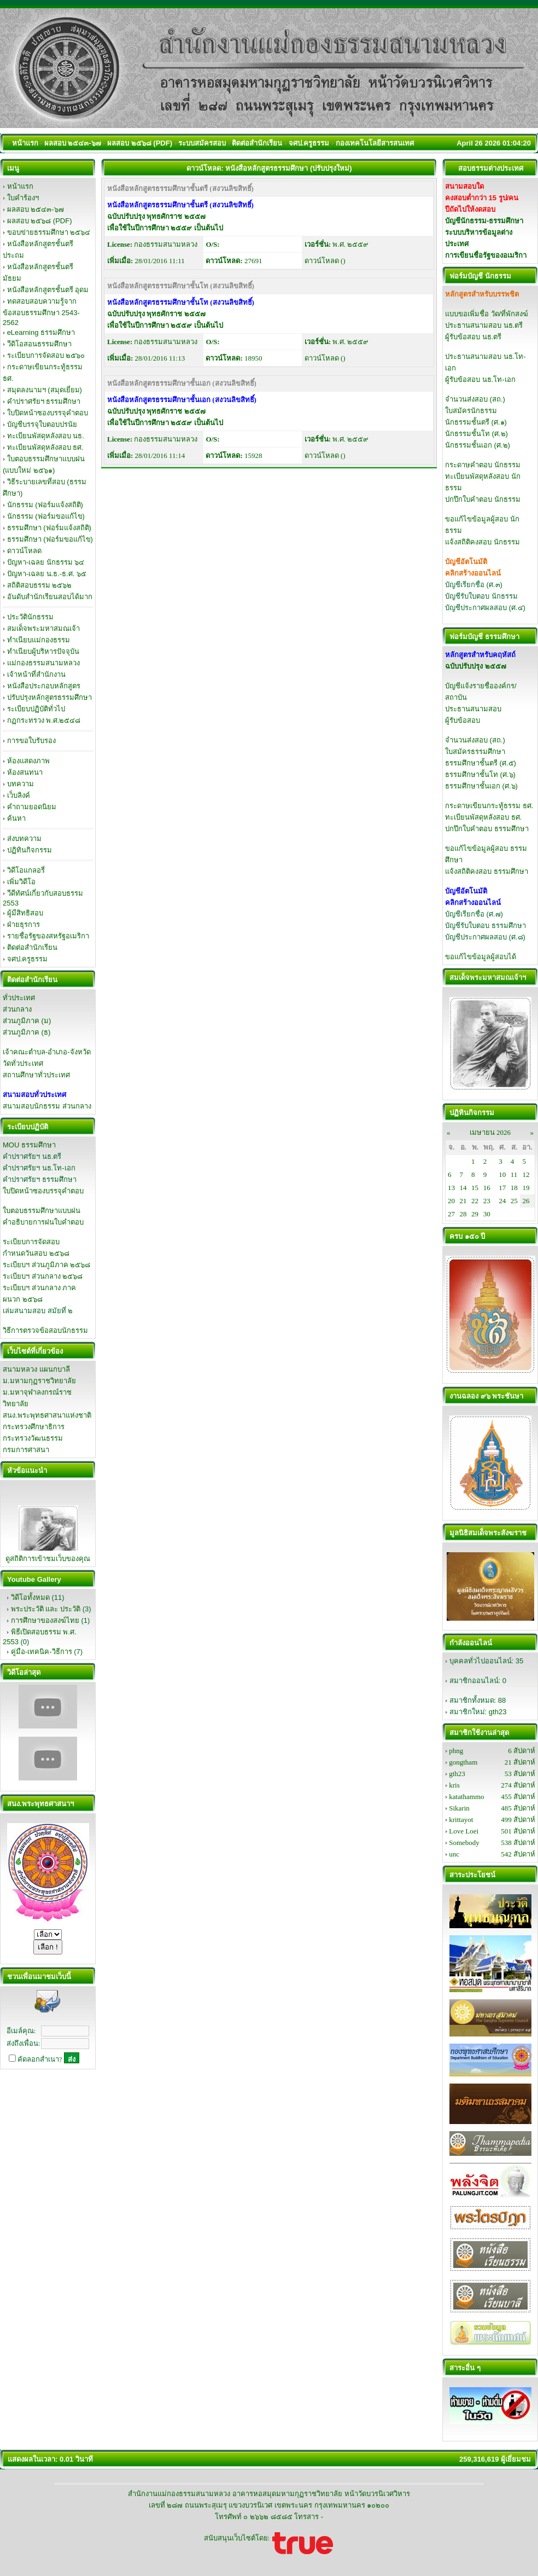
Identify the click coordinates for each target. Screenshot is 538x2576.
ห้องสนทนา (25, 772)
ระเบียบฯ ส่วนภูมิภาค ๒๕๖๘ (46, 1265)
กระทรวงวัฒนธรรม (33, 1438)
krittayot (461, 1819)
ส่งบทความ (24, 838)
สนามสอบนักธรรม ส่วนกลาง (47, 1106)
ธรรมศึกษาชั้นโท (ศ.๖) (480, 774)
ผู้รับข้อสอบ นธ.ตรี (473, 337)
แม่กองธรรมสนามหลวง (43, 663)
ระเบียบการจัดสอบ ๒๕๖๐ (46, 355)
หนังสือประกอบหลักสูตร (43, 686)
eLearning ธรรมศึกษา (41, 332)
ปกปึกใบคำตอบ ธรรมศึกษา (487, 829)
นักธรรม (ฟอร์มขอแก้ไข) (46, 516)
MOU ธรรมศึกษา (29, 1145)
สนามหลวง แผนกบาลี (36, 1369)
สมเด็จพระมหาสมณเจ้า (43, 628)
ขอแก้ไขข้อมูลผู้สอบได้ (480, 957)
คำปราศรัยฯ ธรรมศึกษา (44, 401)
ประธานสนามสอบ (473, 709)
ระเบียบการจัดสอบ (31, 1242)
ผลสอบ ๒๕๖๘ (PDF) (39, 221)
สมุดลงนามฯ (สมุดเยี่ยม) (44, 390)
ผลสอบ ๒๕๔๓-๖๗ (35, 209)
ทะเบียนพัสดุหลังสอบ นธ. (45, 436)
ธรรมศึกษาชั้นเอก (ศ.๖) (481, 786)
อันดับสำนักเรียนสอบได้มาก (49, 597)
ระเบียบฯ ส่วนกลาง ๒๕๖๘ (43, 1276)
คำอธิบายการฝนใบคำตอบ (43, 1222)
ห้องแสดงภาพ (28, 761)
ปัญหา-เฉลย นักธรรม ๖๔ (46, 562)
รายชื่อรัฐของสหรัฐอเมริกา (48, 936)
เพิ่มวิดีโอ (21, 882)
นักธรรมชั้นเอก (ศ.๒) (477, 445)
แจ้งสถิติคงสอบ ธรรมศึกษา (486, 871)
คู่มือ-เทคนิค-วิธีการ (41, 1651)
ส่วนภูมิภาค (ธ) (26, 1032)
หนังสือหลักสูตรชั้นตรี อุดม (48, 290)
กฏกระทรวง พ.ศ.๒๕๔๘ (44, 720)
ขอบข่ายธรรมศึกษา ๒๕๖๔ (49, 232)
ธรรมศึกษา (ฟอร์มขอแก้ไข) (50, 539)
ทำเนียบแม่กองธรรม (38, 640)
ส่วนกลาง (17, 1009)
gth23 (498, 1712)
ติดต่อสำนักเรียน (32, 947)
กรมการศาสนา (26, 1450)
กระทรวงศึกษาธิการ (34, 1427)
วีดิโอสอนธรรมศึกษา (39, 344)
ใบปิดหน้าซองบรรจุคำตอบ (47, 413)
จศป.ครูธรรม (27, 959)
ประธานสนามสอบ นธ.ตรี (484, 325)
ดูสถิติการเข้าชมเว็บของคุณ (47, 1558)
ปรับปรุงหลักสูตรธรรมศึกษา (49, 697)
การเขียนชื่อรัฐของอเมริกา (486, 255)
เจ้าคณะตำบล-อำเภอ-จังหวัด (47, 1052)
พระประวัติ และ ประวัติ (45, 1609)
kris (454, 1785)
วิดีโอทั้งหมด (30, 1597)
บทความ (20, 784)
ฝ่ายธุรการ (23, 924)
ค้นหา (16, 818)
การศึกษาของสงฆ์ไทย (45, 1620)
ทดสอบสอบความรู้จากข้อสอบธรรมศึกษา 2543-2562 (41, 312)
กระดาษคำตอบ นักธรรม (483, 465)
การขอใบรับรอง (31, 740)
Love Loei (463, 1831)
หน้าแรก (20, 186)
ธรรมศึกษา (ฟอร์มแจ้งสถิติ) (49, 528)
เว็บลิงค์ (18, 795)
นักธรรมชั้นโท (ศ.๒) (476, 434)
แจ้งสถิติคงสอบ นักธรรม (482, 542)
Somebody (464, 1842)
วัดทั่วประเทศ (23, 1063)
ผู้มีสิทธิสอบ (25, 913)
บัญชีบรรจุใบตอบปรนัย (42, 424)
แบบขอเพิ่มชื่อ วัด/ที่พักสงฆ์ (486, 314)
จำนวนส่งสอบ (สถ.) (475, 399)
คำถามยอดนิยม (31, 807)
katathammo (466, 1796)
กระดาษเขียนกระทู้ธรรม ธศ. (489, 806)
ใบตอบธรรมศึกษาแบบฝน (41, 1210)
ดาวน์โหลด (24, 551)
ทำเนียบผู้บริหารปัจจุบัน (43, 651)
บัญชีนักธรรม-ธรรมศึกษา (484, 221)
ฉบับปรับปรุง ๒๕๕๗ (475, 666)
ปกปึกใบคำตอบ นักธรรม (483, 499)
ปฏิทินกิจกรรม (29, 850)
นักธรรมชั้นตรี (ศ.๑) (476, 422)
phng (456, 1751)
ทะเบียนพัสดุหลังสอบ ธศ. (45, 447)
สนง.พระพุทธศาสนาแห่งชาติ (47, 1415)
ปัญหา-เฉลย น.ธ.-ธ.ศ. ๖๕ (46, 574)
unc (454, 1854)
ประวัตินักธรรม (30, 617)
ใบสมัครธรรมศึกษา (475, 751)
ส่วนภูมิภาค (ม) (27, 1021)
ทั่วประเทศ (19, 998)
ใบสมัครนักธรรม (471, 411)
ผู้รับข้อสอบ (462, 720)
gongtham (463, 1762)
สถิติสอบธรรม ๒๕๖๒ (39, 585)
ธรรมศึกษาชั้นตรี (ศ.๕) (480, 763)
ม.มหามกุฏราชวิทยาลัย (39, 1381)
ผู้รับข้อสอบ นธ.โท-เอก (480, 379)
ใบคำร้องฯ (23, 198)
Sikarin (459, 1808)
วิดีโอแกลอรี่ (26, 870)
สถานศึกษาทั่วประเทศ (36, 1075)
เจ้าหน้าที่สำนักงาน (36, 674)
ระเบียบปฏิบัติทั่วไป (36, 709)
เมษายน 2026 (490, 1132)
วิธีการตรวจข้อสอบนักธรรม (45, 1330)
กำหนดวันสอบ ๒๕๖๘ (36, 1253)
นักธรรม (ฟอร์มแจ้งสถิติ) (45, 505)
